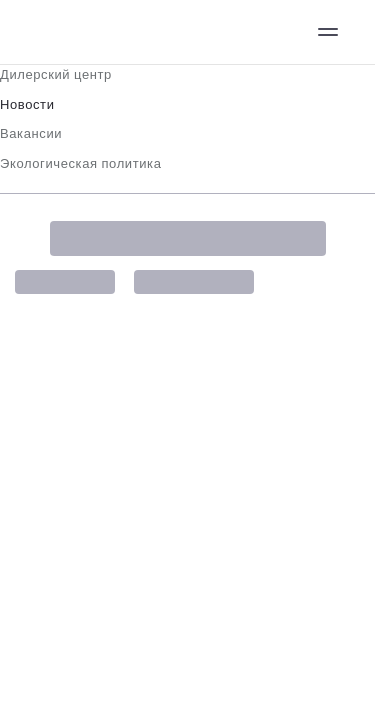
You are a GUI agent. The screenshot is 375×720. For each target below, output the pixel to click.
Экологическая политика (81, 163)
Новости (27, 104)
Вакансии (31, 133)
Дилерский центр (56, 74)
